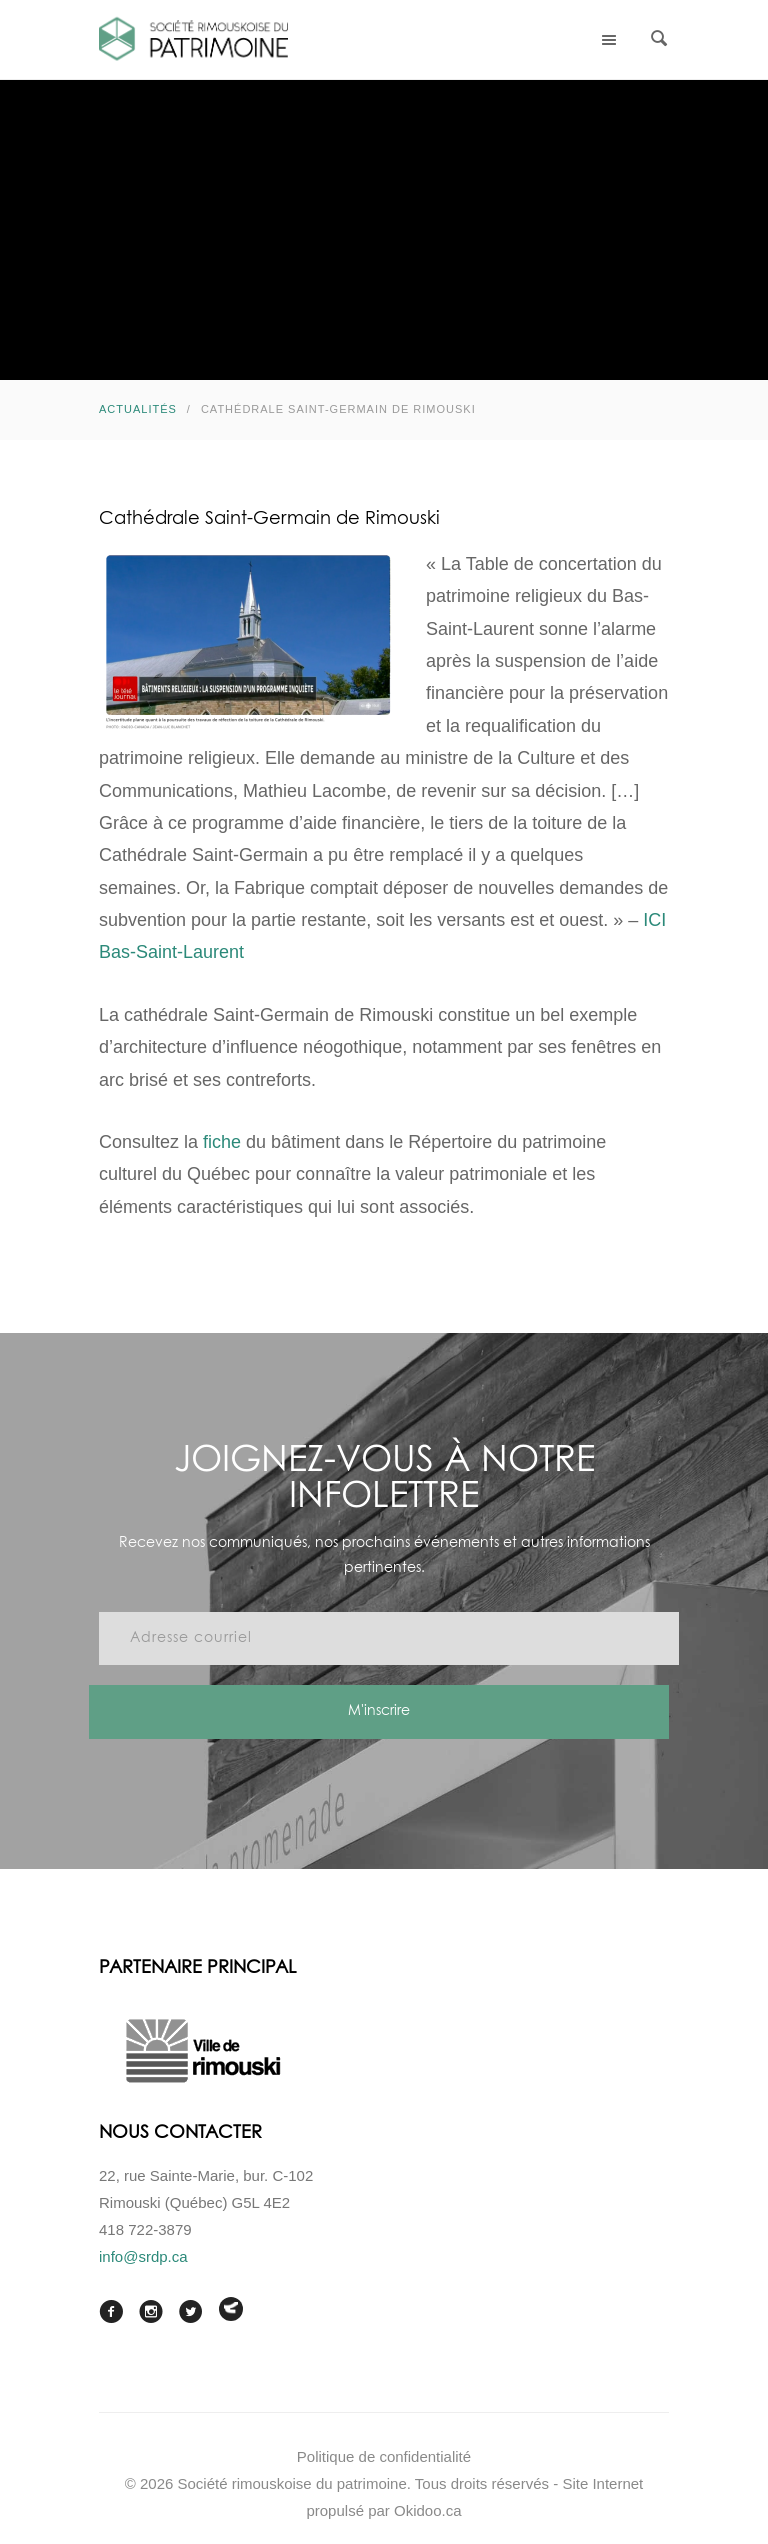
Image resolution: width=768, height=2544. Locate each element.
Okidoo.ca (428, 2510)
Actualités (138, 409)
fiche (222, 1142)
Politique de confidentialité (384, 2456)
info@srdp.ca (143, 2256)
